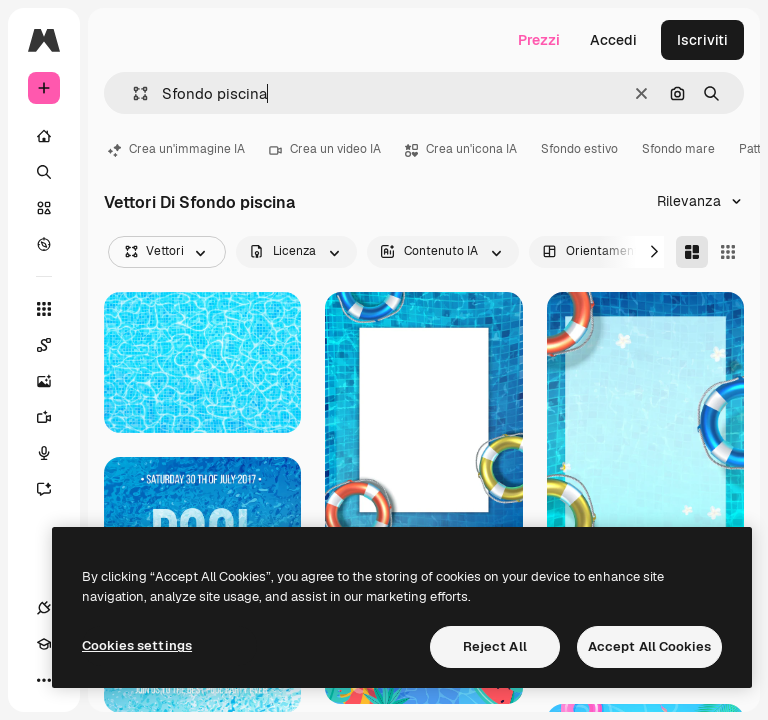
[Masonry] (692, 252)
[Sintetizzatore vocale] (54, 453)
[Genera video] (54, 417)
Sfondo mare (678, 149)
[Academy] (44, 644)
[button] (132, 93)
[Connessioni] (44, 608)
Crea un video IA (325, 149)
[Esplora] (44, 244)
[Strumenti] (44, 309)
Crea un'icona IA (461, 149)
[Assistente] (54, 489)
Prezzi (539, 40)
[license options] (296, 252)
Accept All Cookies (649, 646)
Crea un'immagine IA (176, 149)
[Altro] (44, 680)
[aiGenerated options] (443, 252)
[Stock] (44, 208)
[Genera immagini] (54, 381)
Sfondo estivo (579, 149)
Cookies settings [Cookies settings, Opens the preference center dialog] (137, 645)
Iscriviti (702, 40)
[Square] (728, 252)
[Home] (44, 136)
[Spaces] (54, 345)
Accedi (613, 40)
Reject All (495, 646)
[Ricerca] (44, 172)
